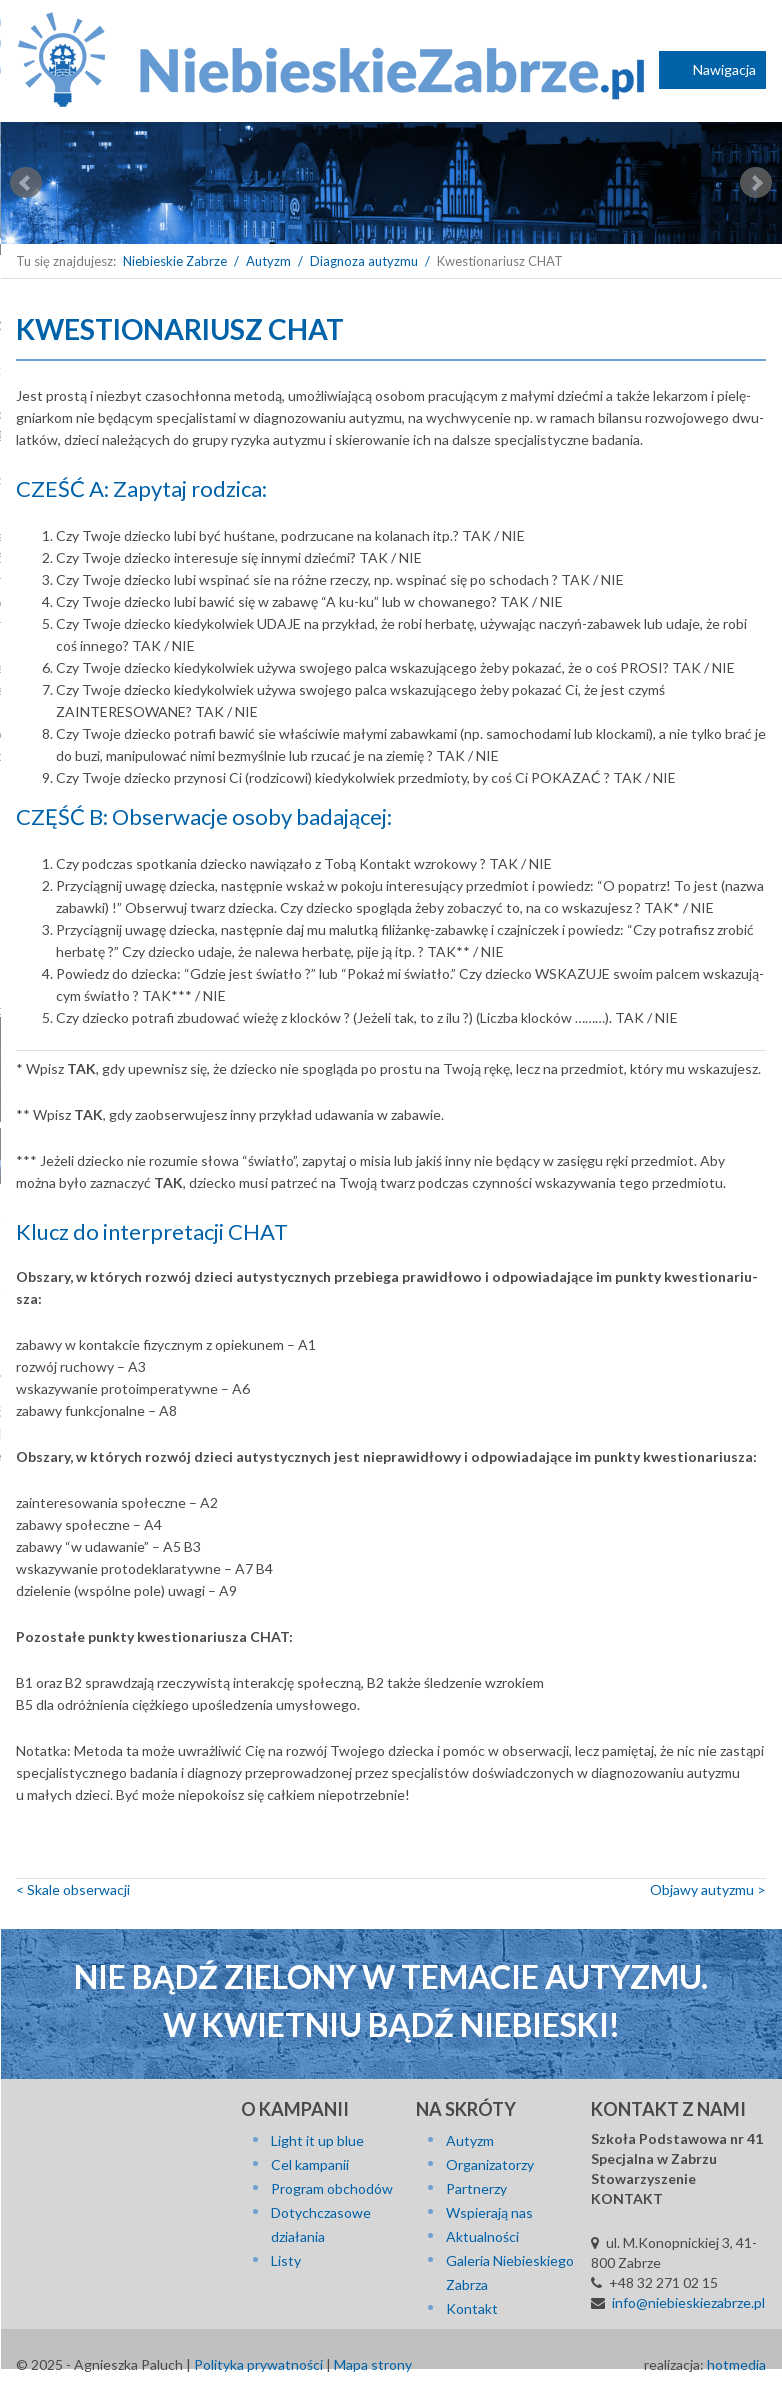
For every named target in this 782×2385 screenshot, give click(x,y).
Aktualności (482, 2236)
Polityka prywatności (258, 2364)
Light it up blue (317, 2140)
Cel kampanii (310, 2164)
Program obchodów (332, 2188)
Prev (26, 183)
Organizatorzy (490, 2164)
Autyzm (268, 261)
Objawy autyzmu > (708, 1889)
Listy (286, 2260)
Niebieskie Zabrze (175, 261)
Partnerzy (476, 2188)
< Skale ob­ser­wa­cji (73, 1889)
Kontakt (472, 2308)
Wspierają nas (489, 2212)
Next (756, 183)
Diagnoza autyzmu (364, 261)
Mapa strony (373, 2364)
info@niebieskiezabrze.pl (688, 2302)
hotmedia (736, 2364)
